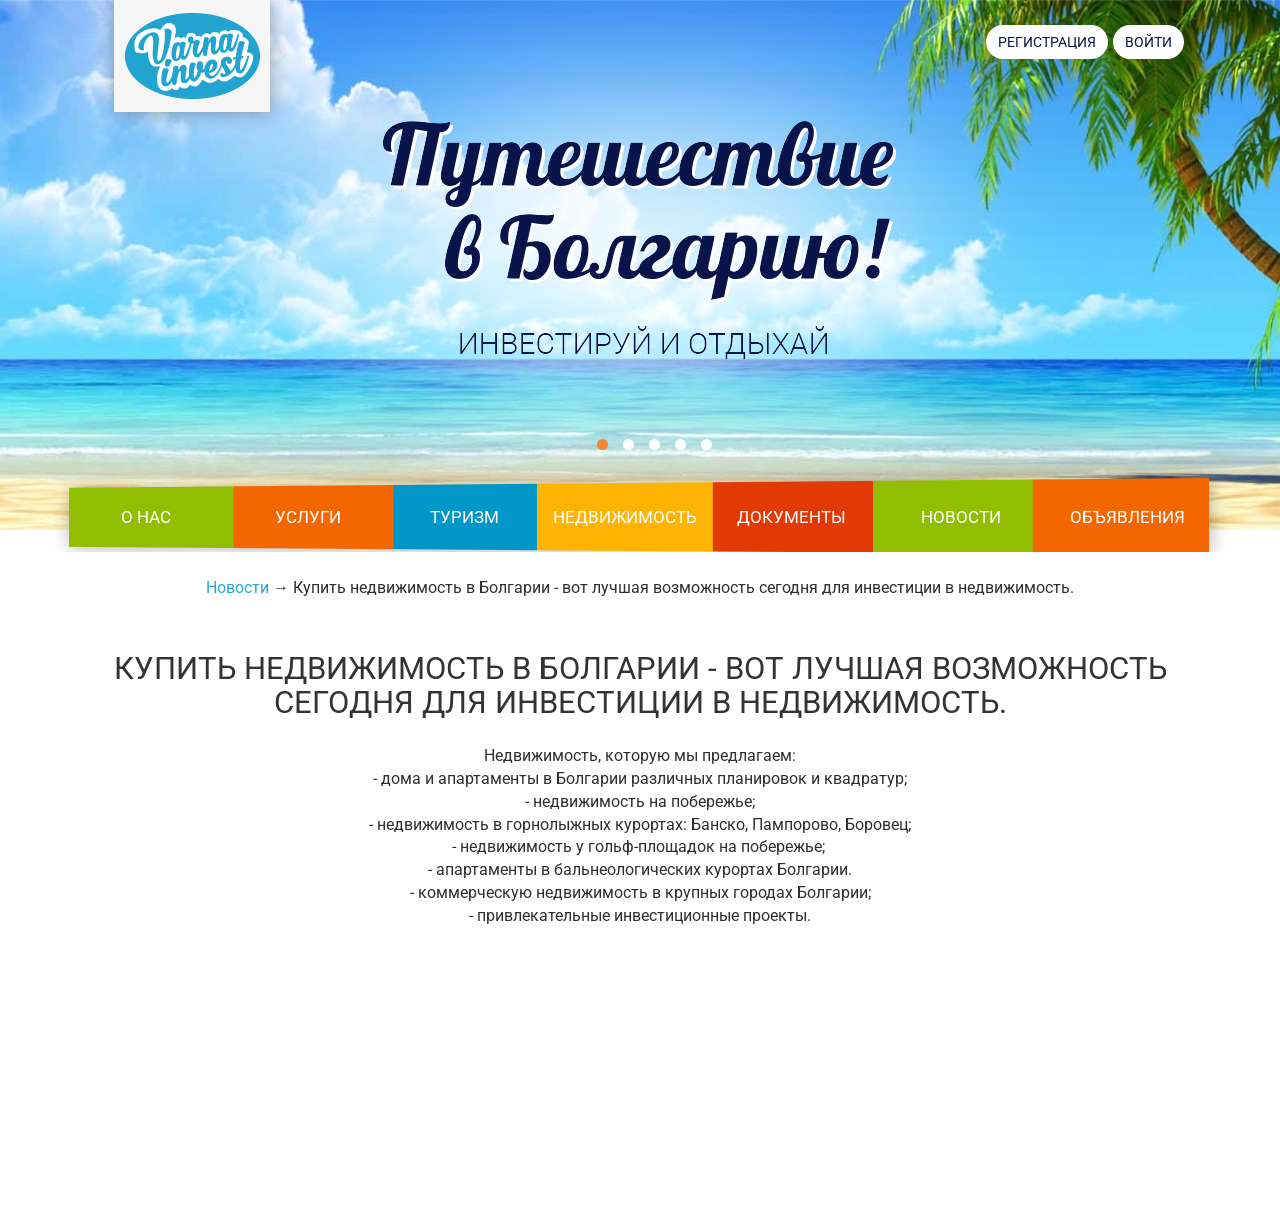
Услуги (308, 517)
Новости (961, 517)
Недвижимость (625, 517)
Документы (791, 517)
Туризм (464, 517)
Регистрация (1047, 42)
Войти (1148, 42)
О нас (146, 517)
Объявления (1127, 517)
